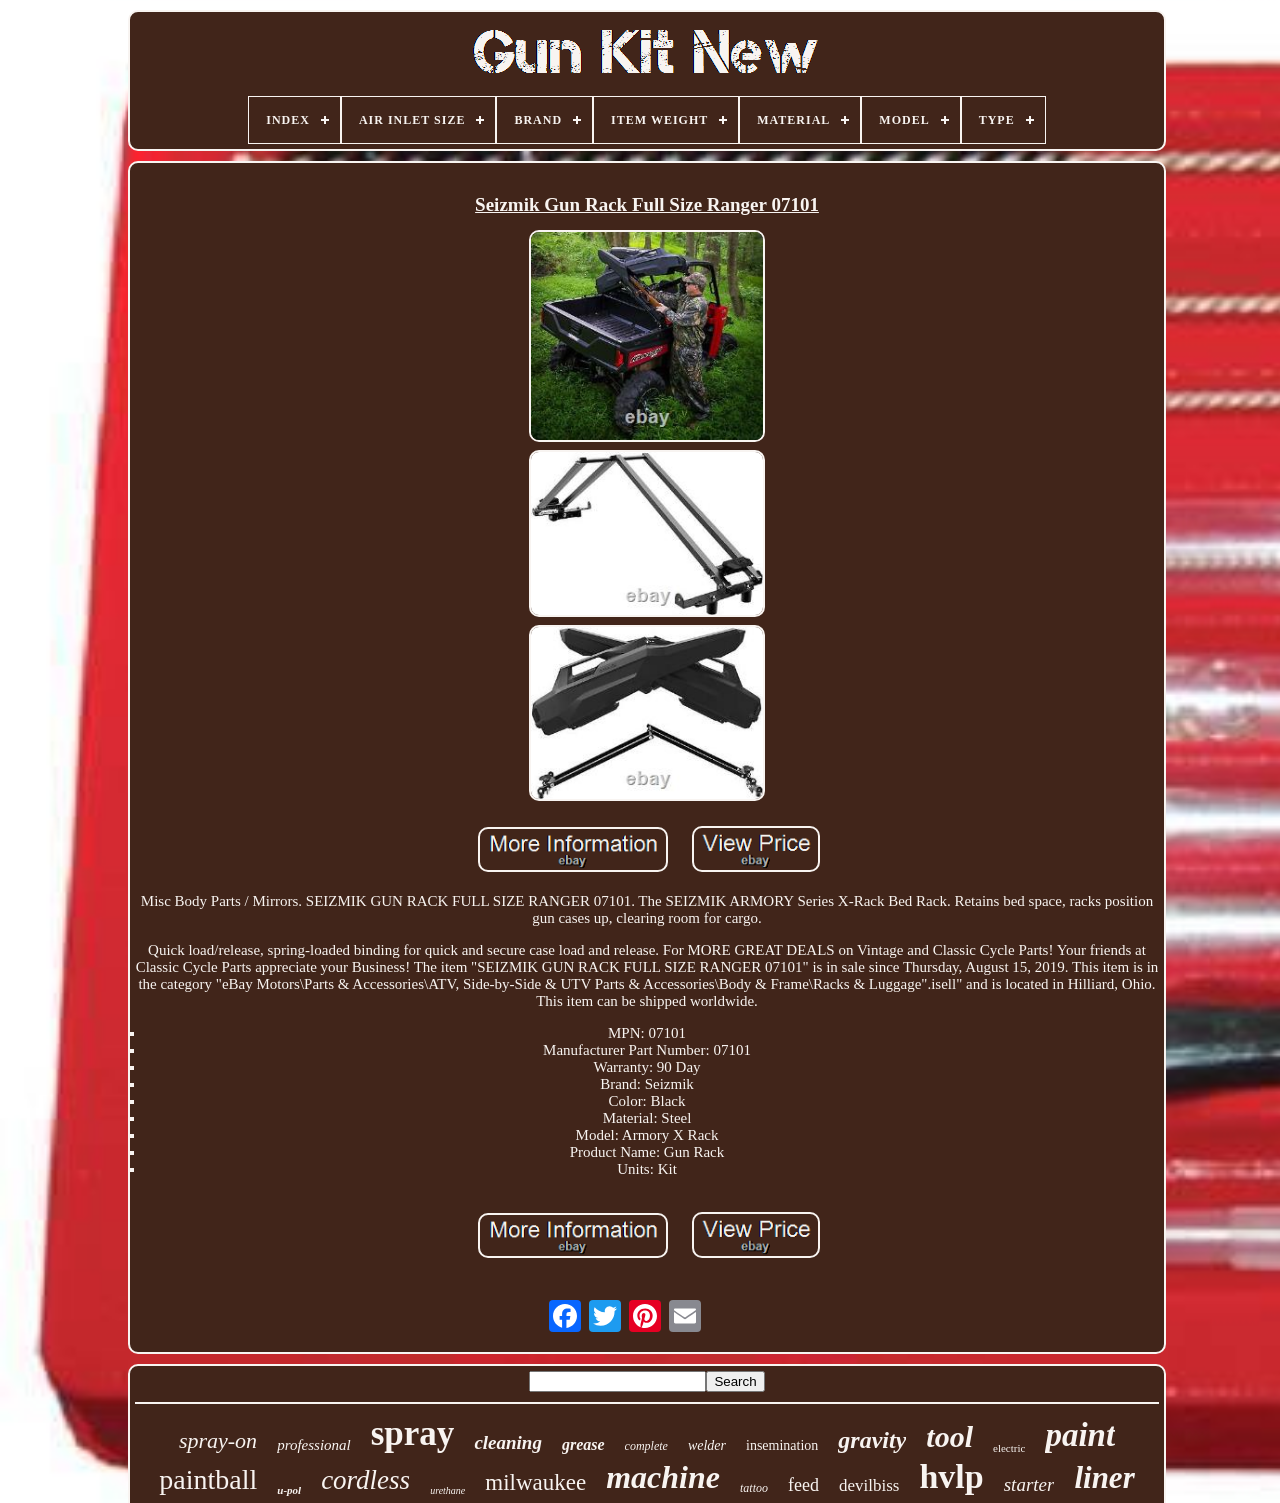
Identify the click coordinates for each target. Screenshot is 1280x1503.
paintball (208, 1479)
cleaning (508, 1442)
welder (707, 1445)
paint (1080, 1435)
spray (413, 1433)
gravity (872, 1440)
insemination (782, 1445)
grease (583, 1444)
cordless (365, 1480)
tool (949, 1436)
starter (1029, 1484)
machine (663, 1477)
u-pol (289, 1490)
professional (314, 1445)
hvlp (951, 1476)
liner (1104, 1477)
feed (803, 1485)
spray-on (218, 1440)
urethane (447, 1490)
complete (646, 1446)
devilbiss (869, 1485)
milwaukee (535, 1482)
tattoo (754, 1488)
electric (1009, 1448)
